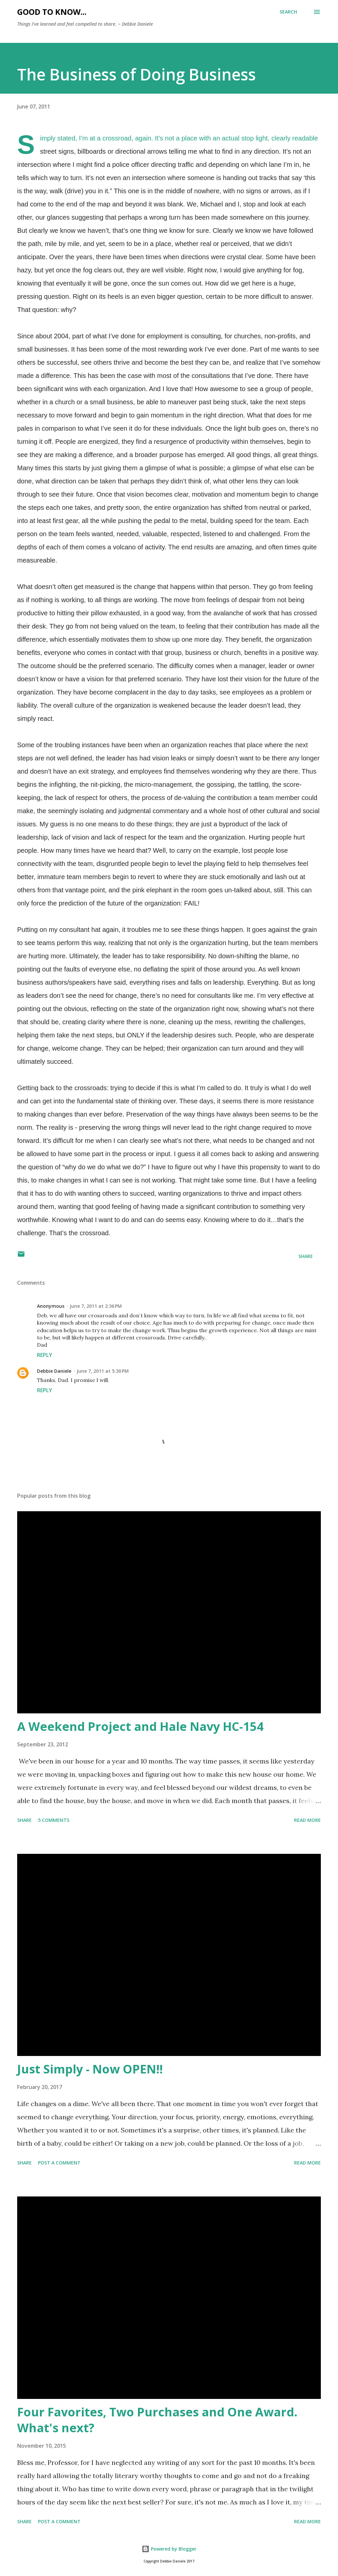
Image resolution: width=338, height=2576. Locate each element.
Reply (44, 1355)
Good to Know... (51, 11)
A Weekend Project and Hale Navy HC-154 (140, 1726)
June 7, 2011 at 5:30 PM (103, 1371)
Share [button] (305, 1256)
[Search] (288, 12)
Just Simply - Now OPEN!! (90, 2069)
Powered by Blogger (169, 2549)
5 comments (53, 1820)
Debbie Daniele (54, 1371)
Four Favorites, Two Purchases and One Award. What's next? (157, 2420)
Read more (307, 1820)
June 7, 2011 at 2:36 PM (96, 1306)
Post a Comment (59, 2163)
